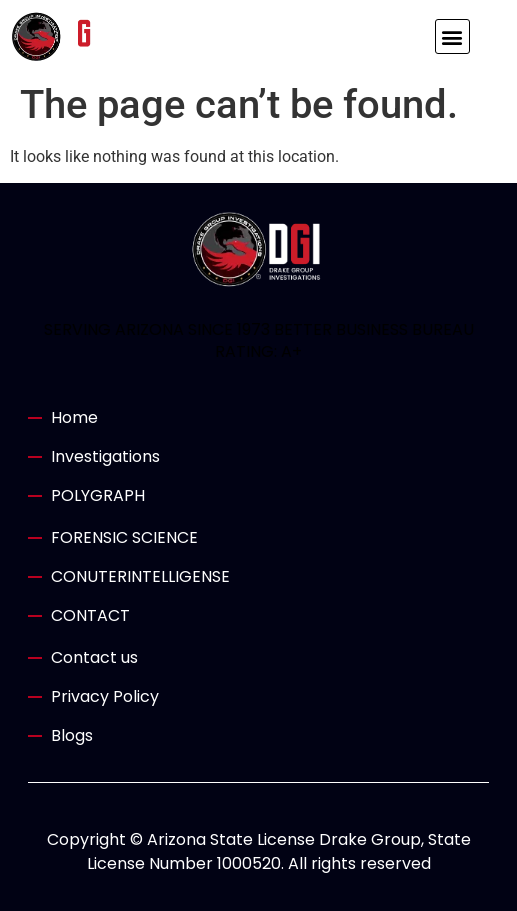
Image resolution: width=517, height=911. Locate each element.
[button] (452, 36)
